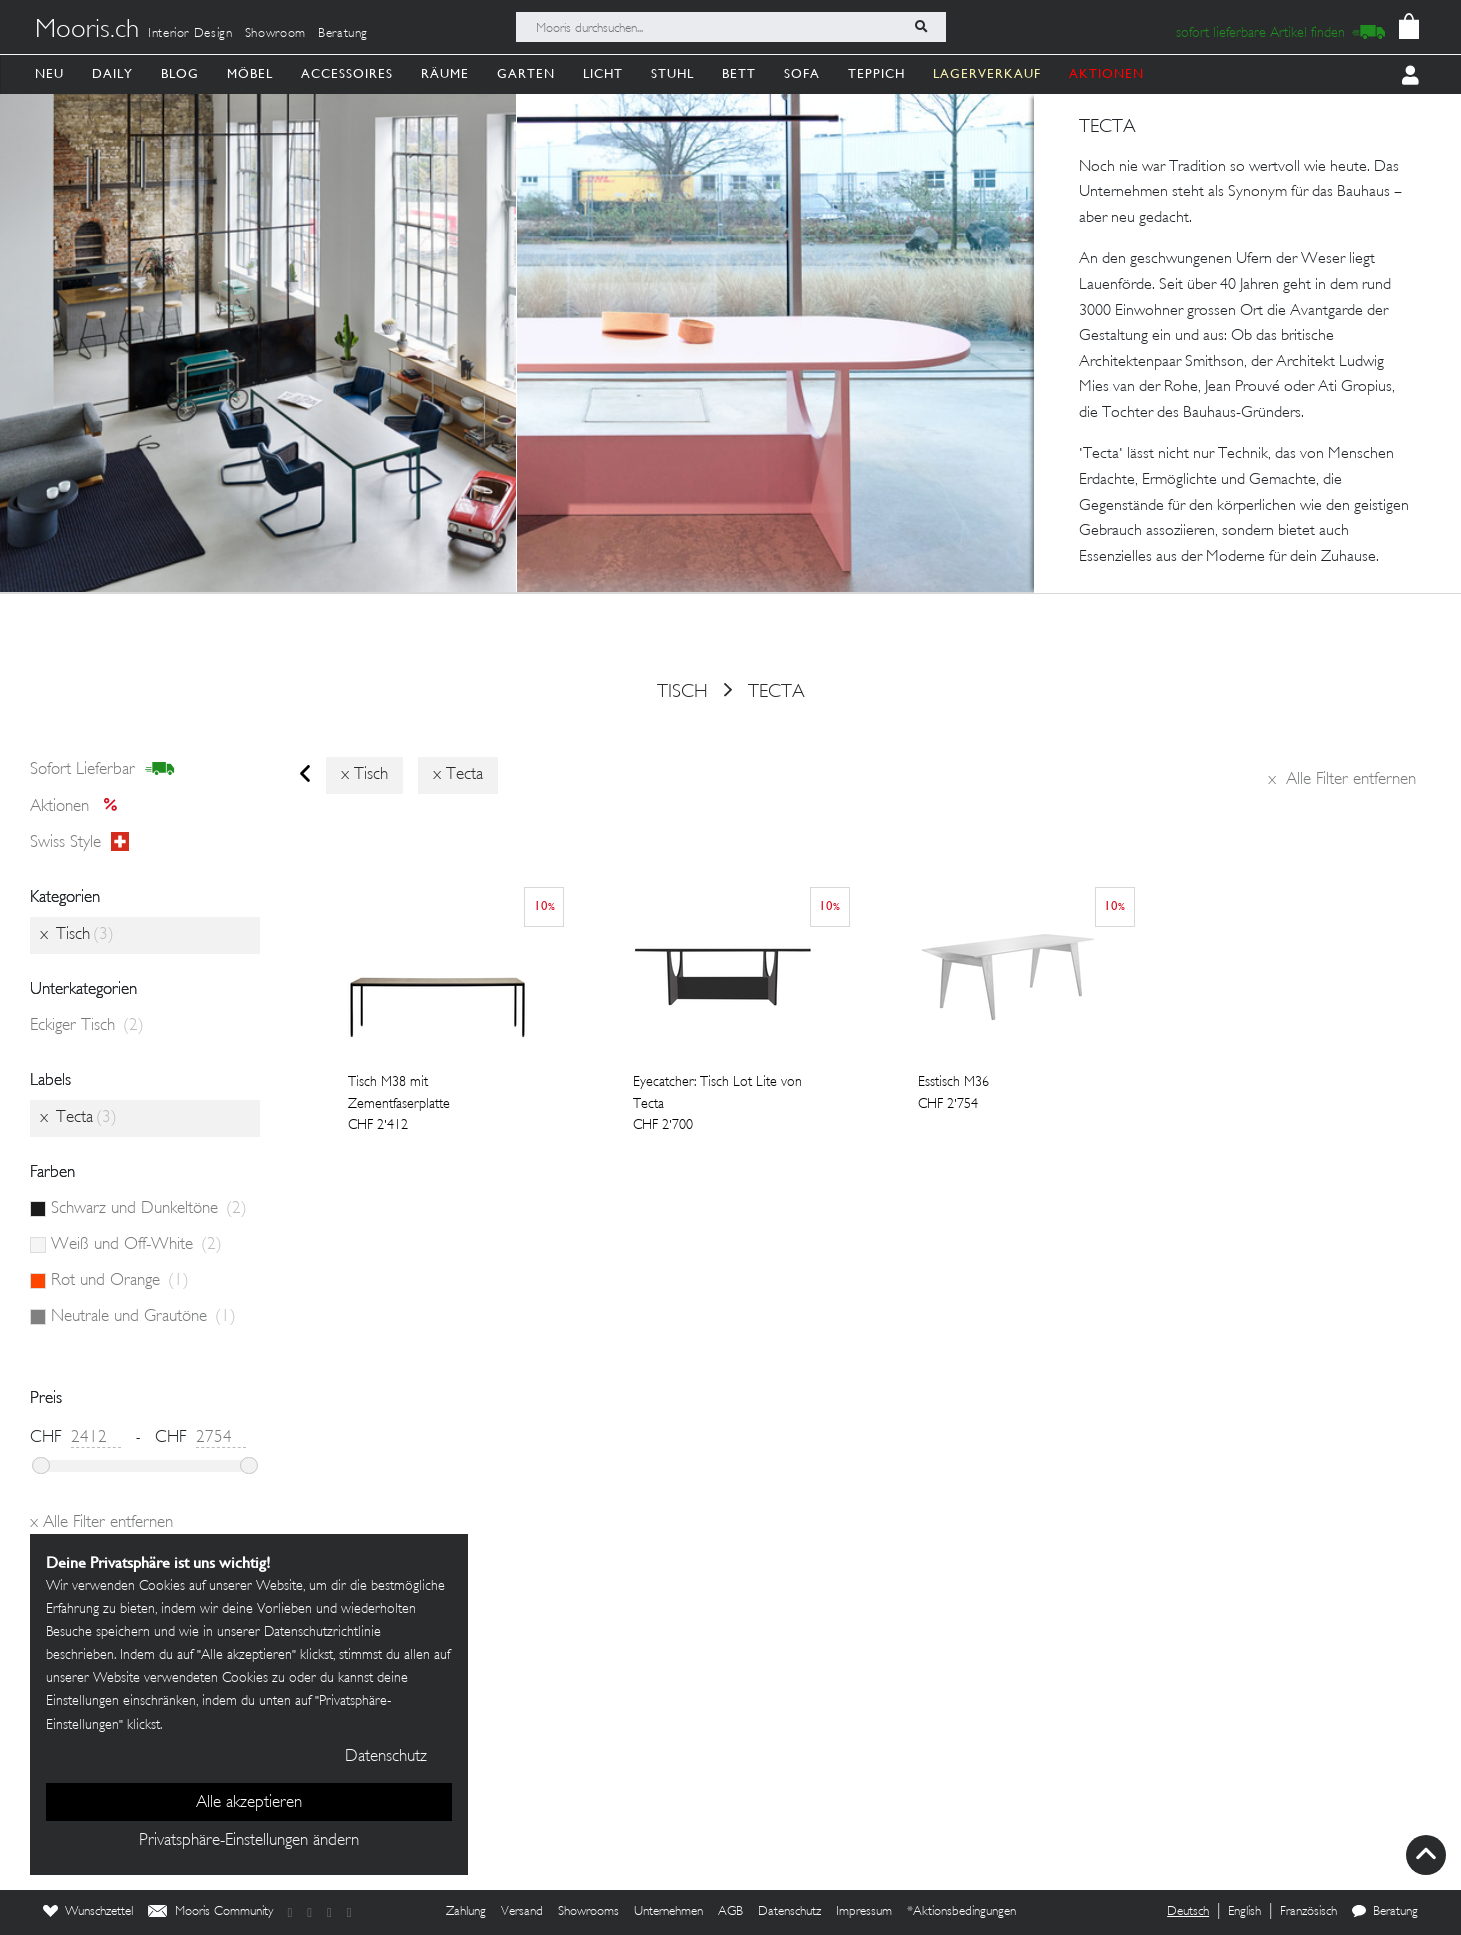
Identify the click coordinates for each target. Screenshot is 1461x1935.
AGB (730, 1912)
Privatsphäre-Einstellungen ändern (249, 1841)
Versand (522, 1912)
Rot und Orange (120, 1281)
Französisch (1308, 1912)
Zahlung (466, 1912)
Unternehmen (668, 1912)
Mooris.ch (87, 31)
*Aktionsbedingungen (961, 1912)
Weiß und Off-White (136, 1245)
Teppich (876, 73)
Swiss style (79, 843)
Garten (526, 73)
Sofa (802, 73)
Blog (180, 73)
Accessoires (347, 73)
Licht (603, 73)
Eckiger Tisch (87, 1026)
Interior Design (190, 34)
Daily (112, 73)
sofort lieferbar (102, 770)
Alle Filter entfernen (1342, 780)
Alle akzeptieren (249, 1803)
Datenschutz (789, 1912)
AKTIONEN (1106, 73)
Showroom (275, 34)
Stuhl (672, 73)
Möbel (250, 73)
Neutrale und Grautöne (143, 1317)
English (1244, 1912)
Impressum (864, 1912)
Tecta (776, 692)
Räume (445, 73)
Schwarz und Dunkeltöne (149, 1209)
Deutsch (1188, 1912)
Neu (49, 73)
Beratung (343, 34)
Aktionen (79, 807)
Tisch (682, 692)
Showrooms (588, 1912)
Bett (739, 73)
